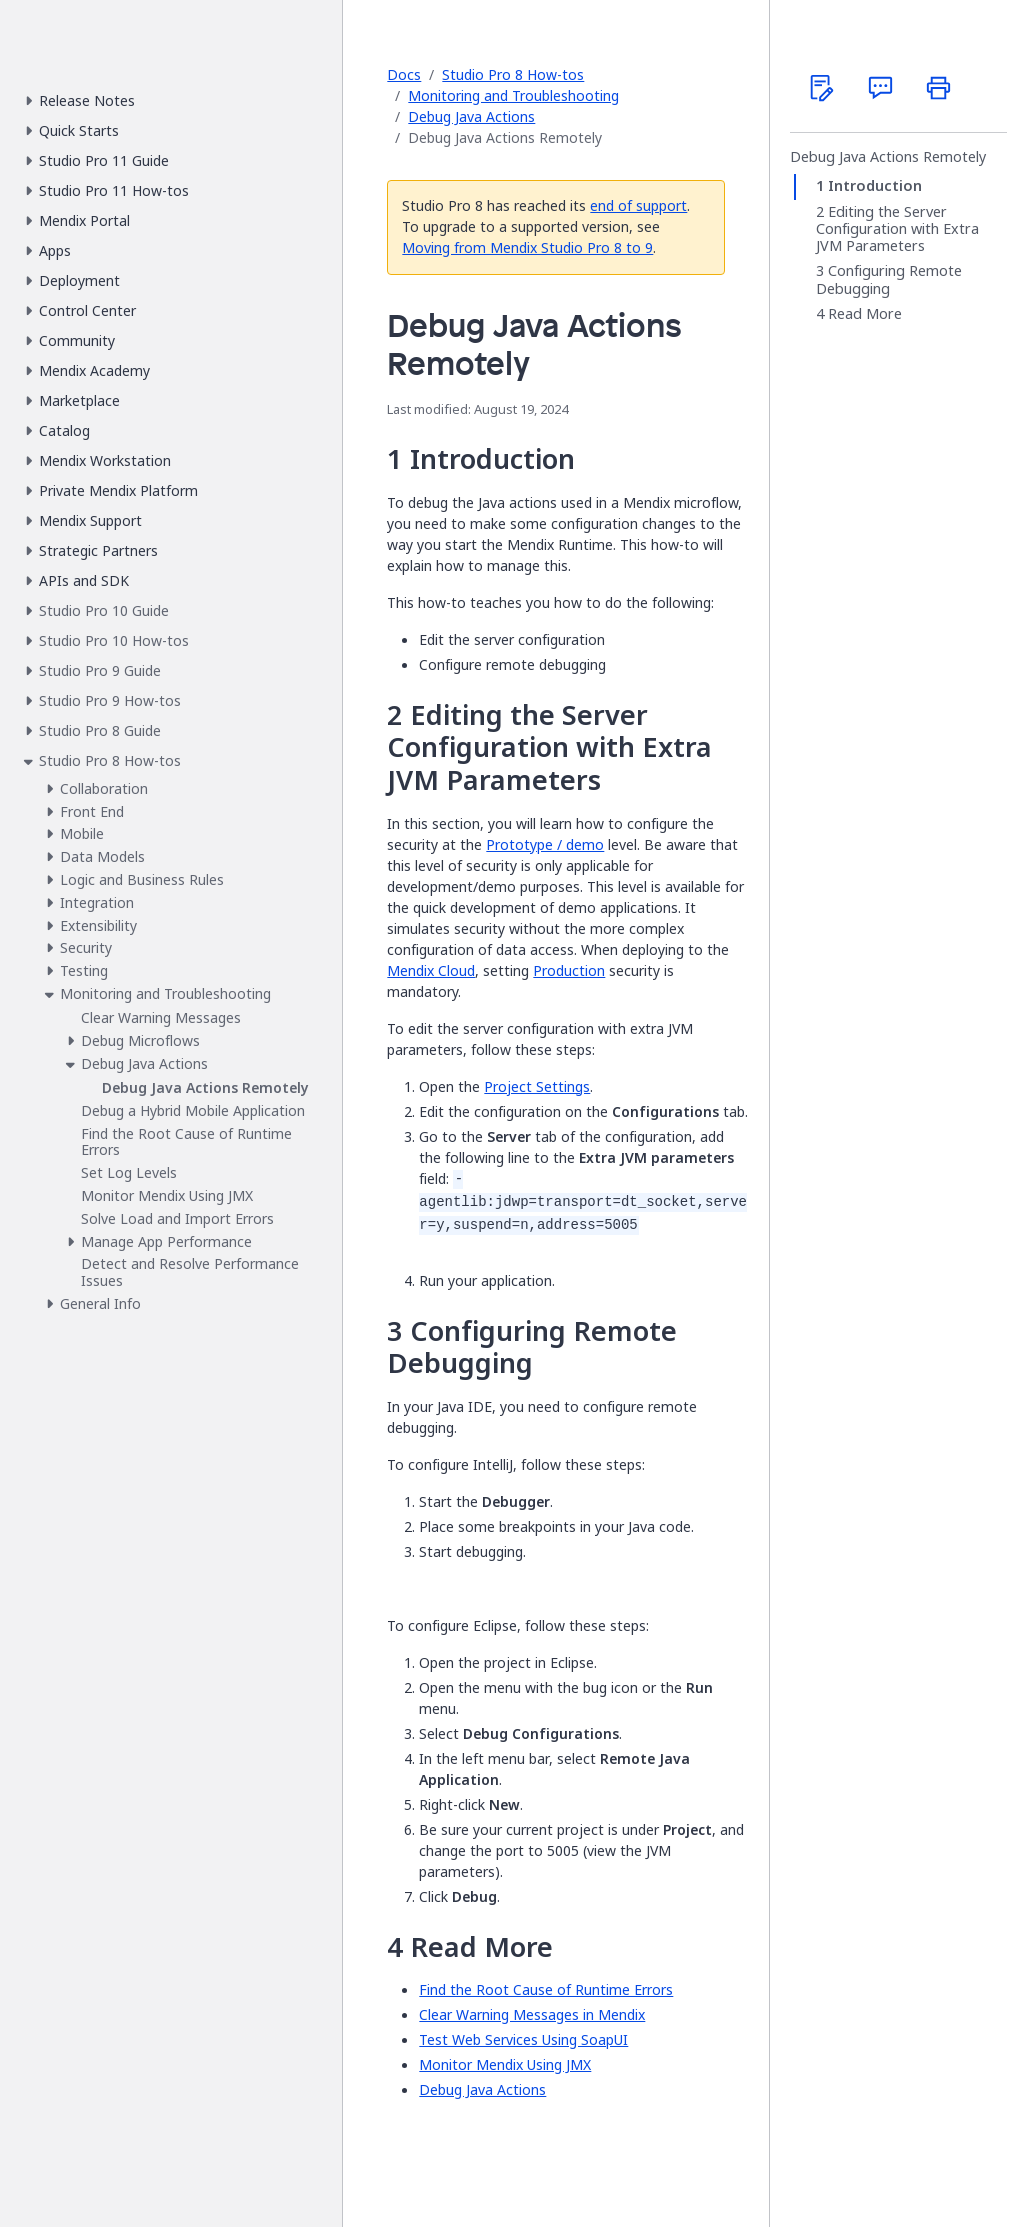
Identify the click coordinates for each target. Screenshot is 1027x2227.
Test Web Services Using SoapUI (523, 2039)
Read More (865, 314)
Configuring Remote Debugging (889, 279)
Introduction (875, 186)
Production (569, 970)
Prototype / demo (545, 844)
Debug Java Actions (471, 116)
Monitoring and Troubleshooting (513, 95)
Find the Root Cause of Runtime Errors (546, 1989)
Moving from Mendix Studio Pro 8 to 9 (527, 247)
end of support (638, 205)
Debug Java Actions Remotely (888, 157)
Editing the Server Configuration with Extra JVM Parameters (897, 229)
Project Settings (537, 1086)
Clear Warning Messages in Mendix (532, 2014)
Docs (404, 74)
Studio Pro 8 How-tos (513, 74)
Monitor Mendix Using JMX (505, 2064)
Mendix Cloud (431, 970)
